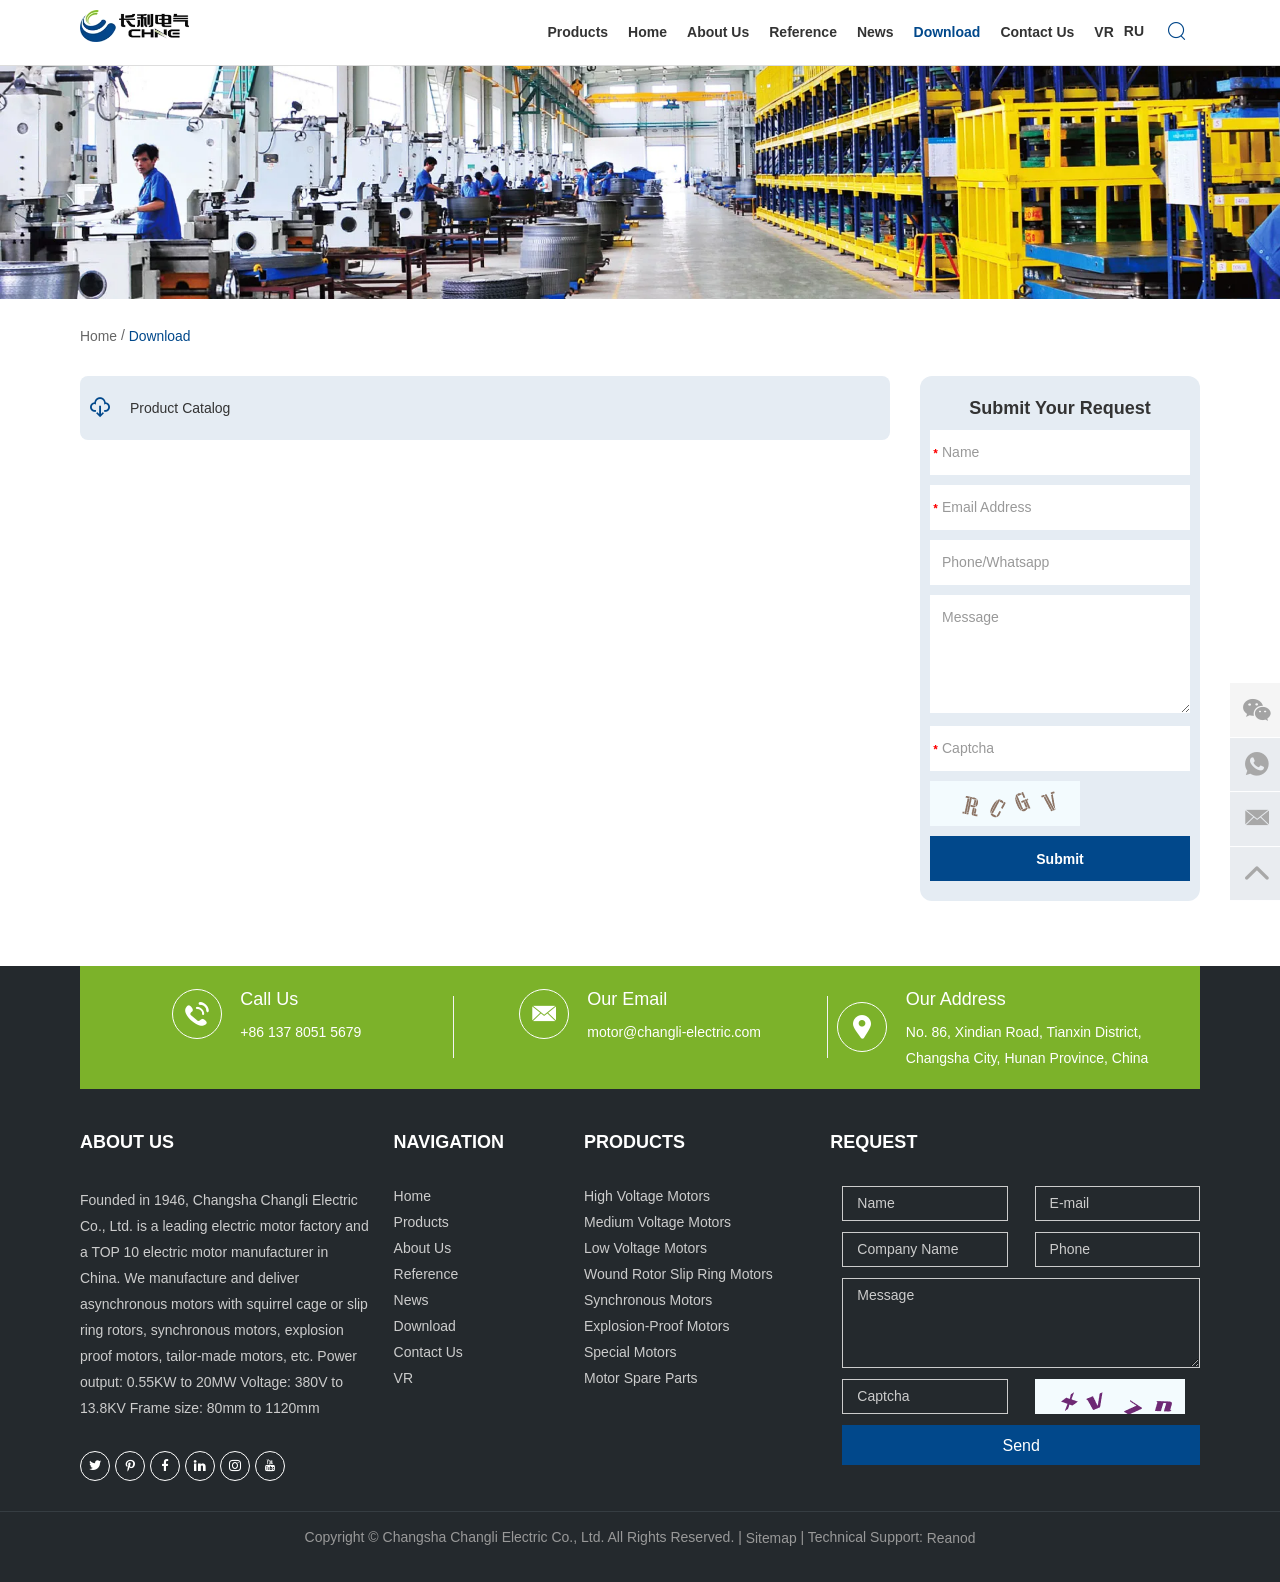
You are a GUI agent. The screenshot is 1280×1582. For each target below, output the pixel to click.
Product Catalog (160, 408)
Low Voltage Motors (645, 1248)
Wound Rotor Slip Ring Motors (678, 1274)
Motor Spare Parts (641, 1378)
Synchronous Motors (648, 1300)
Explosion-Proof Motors (657, 1326)
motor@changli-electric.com (674, 1032)
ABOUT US (127, 1142)
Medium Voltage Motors (657, 1222)
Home (647, 32)
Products (577, 32)
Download (947, 32)
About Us (718, 32)
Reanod (951, 1538)
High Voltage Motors (647, 1196)
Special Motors (630, 1352)
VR (1103, 32)
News (875, 32)
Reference (803, 32)
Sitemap (770, 1538)
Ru (1134, 32)
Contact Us (1037, 32)
